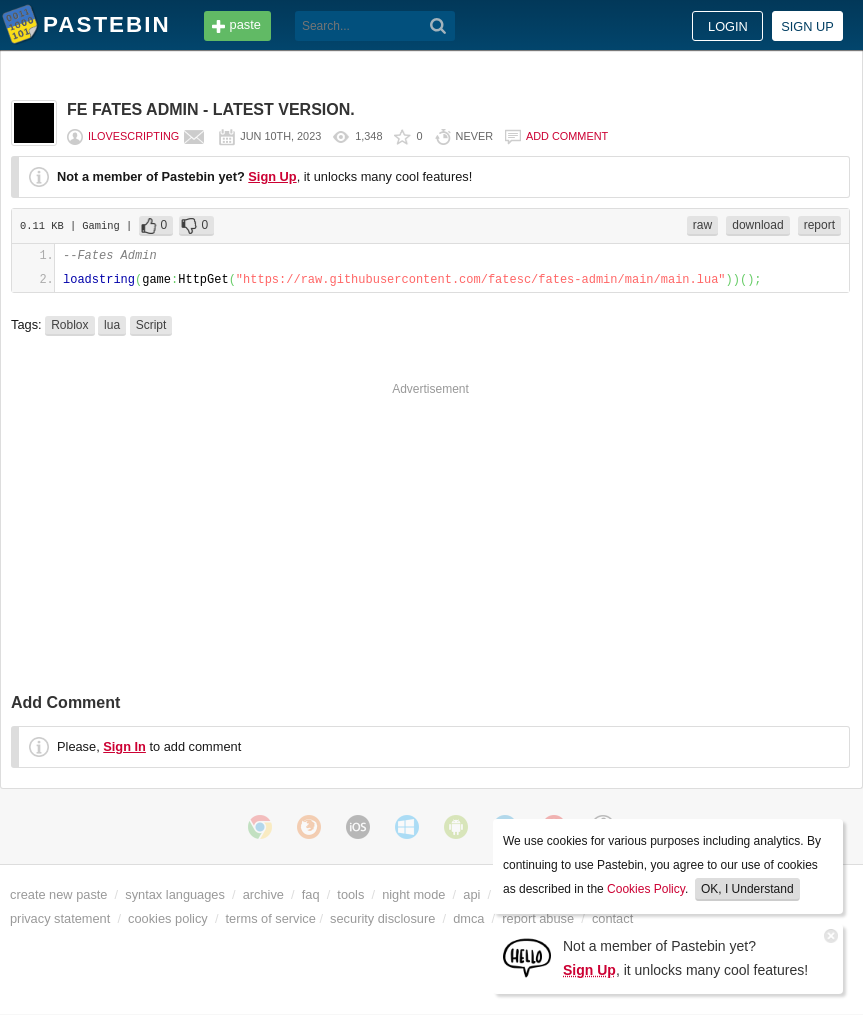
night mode (413, 894)
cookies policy (168, 918)
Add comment (567, 136)
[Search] (438, 26)
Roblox (69, 325)
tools (350, 894)
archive (263, 894)
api (471, 894)
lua (112, 325)
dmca (468, 918)
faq (311, 894)
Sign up (807, 26)
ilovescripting (133, 136)
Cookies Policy (646, 889)
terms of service (271, 918)
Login (728, 26)
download (757, 225)
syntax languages (175, 894)
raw (702, 225)
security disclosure (382, 918)
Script (151, 325)
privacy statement (60, 918)
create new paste (58, 894)
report (819, 225)
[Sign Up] (527, 956)
